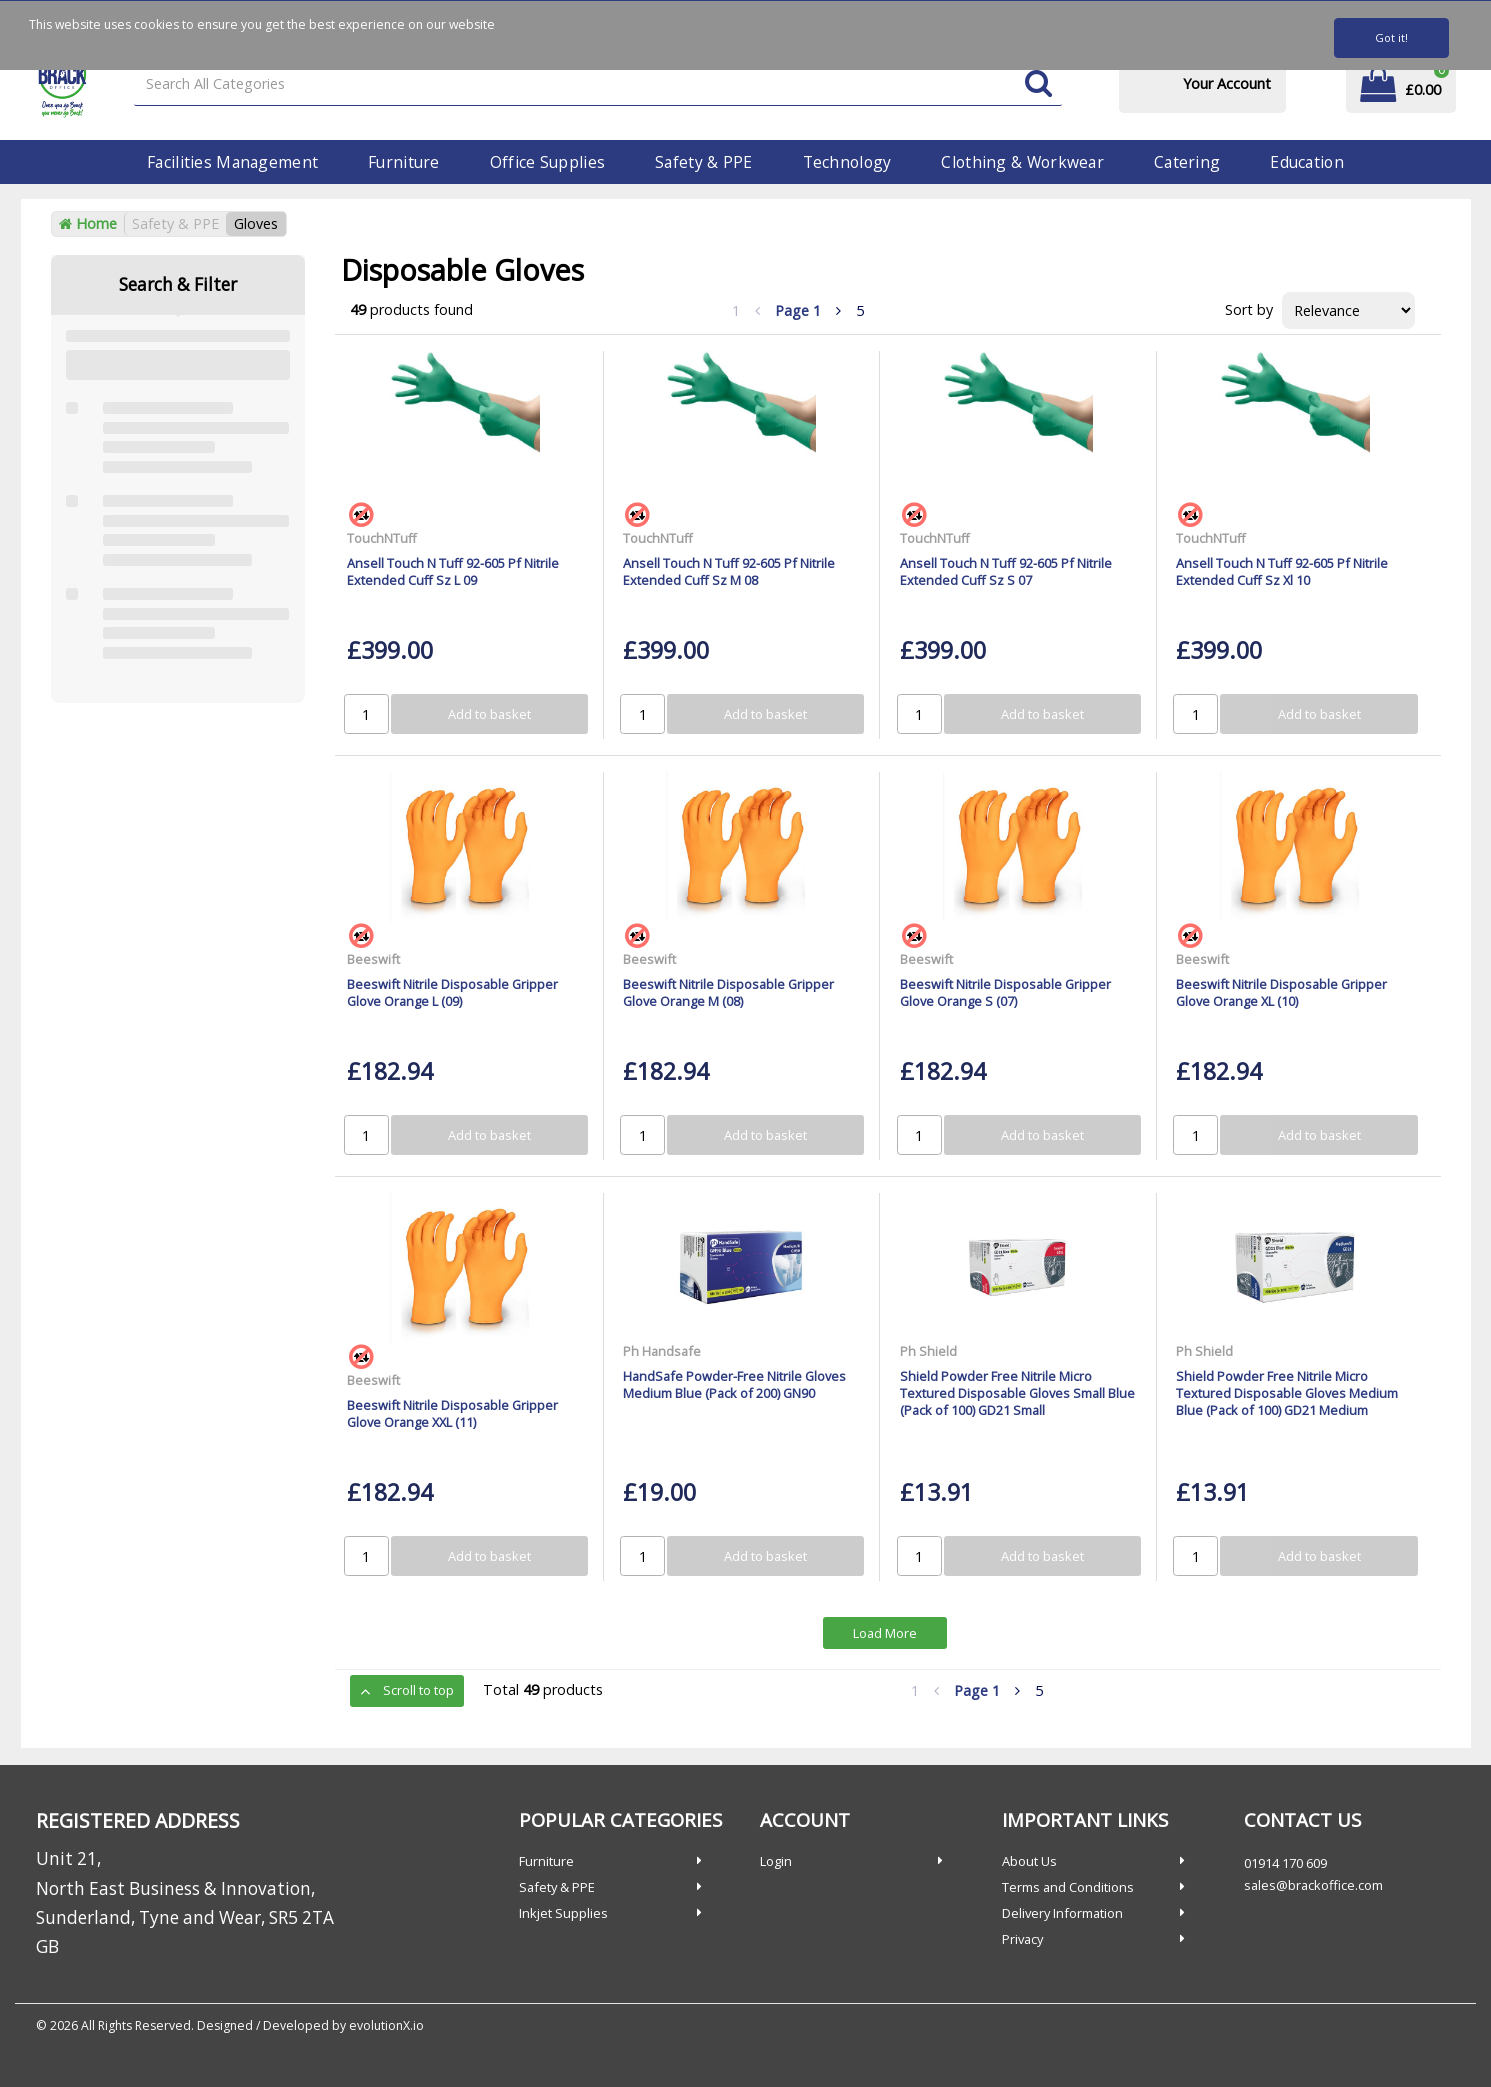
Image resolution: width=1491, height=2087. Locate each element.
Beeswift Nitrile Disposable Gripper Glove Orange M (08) (728, 992)
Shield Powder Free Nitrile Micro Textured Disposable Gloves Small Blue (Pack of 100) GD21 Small (1017, 1393)
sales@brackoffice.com (1313, 1885)
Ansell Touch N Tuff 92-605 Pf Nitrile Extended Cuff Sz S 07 (1006, 571)
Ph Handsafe (662, 1351)
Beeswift (373, 959)
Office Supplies (547, 162)
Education (1307, 162)
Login (776, 1861)
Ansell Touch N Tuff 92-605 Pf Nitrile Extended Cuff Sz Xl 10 (1282, 571)
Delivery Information (1062, 1913)
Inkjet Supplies (563, 1913)
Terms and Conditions (1068, 1887)
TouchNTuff (382, 538)
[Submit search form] (1038, 84)
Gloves (256, 223)
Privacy (1022, 1939)
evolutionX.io (386, 2025)
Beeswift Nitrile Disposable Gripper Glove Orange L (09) (452, 992)
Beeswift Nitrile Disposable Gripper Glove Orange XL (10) (1281, 992)
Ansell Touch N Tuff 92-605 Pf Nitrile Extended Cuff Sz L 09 (453, 571)
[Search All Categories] (597, 84)
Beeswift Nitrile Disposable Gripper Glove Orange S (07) (1005, 992)
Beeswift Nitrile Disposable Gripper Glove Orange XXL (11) (452, 1413)
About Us (1029, 1861)
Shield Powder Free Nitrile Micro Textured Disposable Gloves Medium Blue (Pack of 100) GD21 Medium (1287, 1393)
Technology (847, 162)
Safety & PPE (703, 162)
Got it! (1391, 37)
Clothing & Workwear (1022, 162)
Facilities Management (232, 162)
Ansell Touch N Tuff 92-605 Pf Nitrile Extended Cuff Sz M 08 (729, 571)
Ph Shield (928, 1351)
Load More (885, 1633)
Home (88, 223)
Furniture (404, 162)
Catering (1187, 162)
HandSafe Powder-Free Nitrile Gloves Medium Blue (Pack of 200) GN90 (734, 1384)
